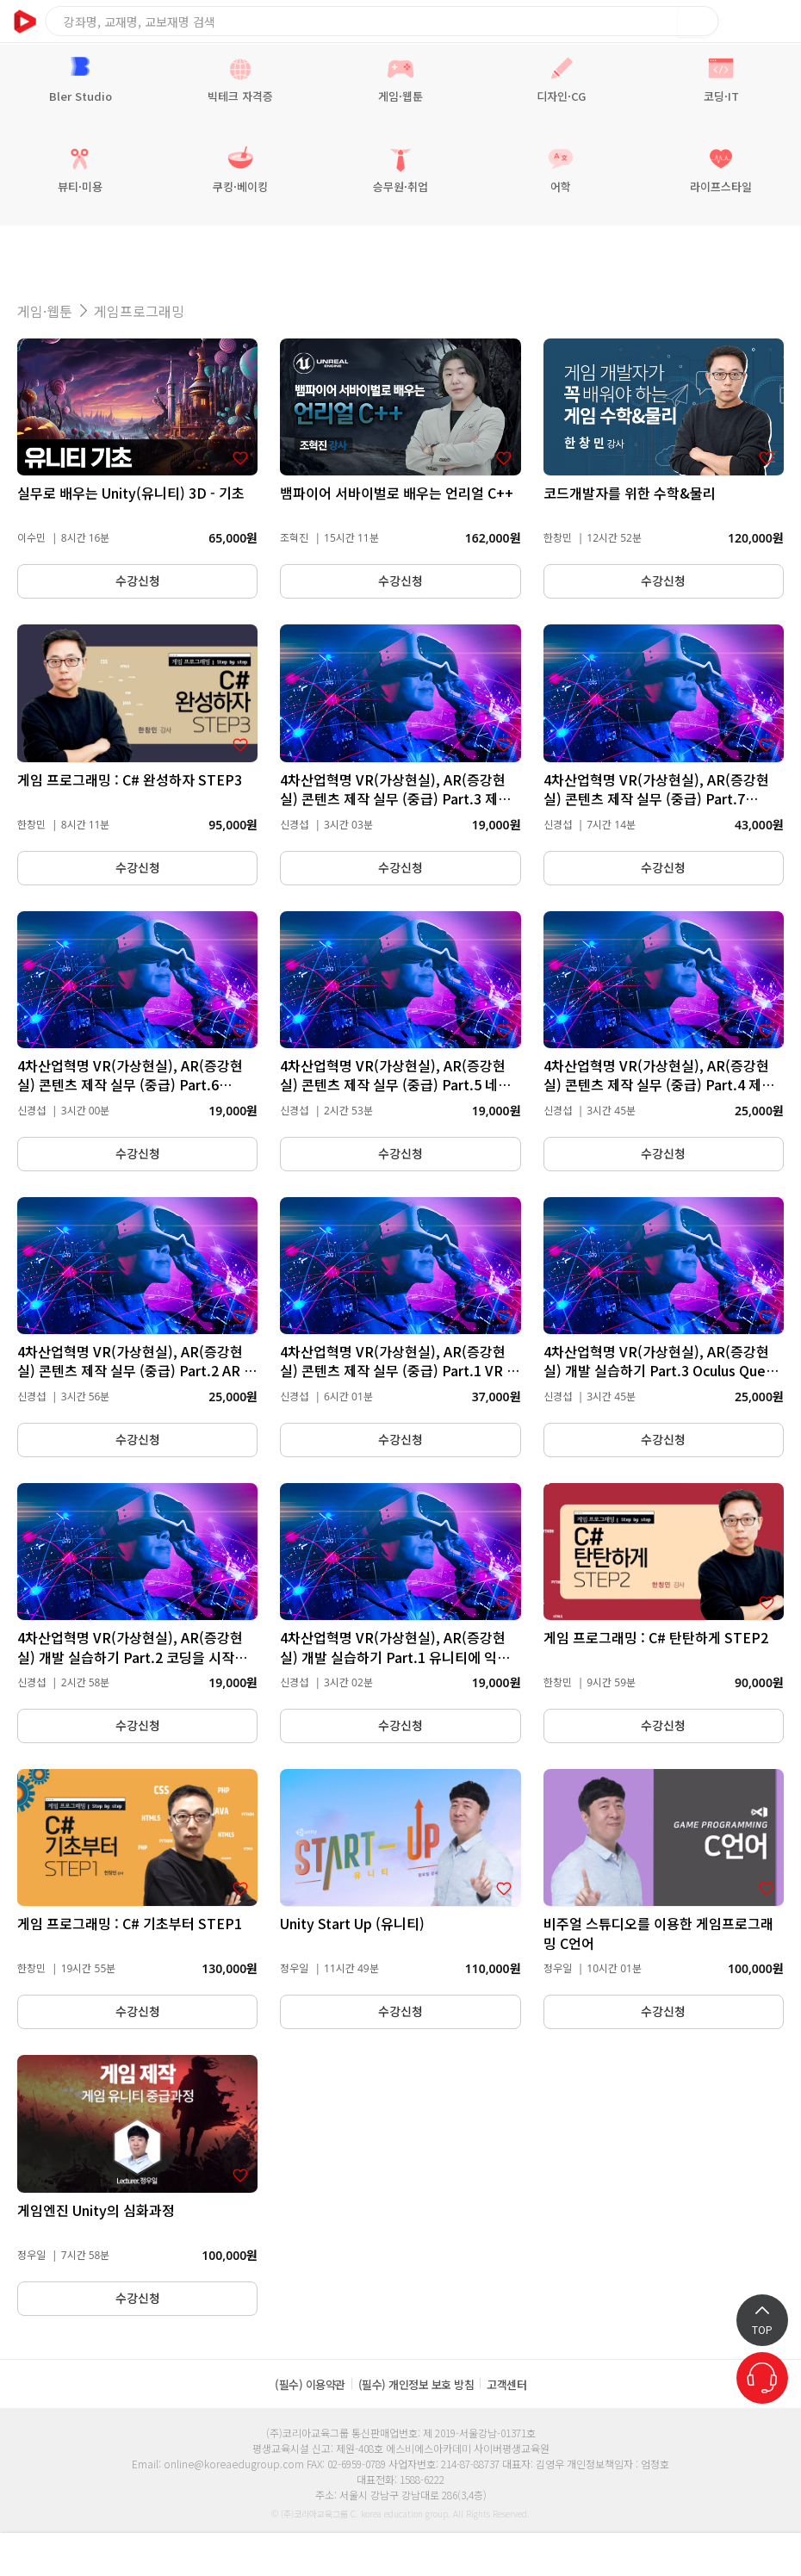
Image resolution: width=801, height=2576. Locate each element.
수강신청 (137, 581)
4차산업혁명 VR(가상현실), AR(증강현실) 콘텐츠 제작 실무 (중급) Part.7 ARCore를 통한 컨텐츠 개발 (656, 799)
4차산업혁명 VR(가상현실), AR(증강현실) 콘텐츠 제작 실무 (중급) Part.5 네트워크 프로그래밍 (395, 1084)
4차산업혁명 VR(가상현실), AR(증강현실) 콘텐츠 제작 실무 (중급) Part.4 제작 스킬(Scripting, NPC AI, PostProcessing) (658, 1094)
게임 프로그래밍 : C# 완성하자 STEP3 (129, 779)
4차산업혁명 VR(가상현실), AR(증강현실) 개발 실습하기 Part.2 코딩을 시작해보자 (132, 1656)
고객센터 (506, 2384)
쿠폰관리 (555, 2554)
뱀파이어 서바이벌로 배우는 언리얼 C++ (396, 492)
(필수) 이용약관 (310, 2384)
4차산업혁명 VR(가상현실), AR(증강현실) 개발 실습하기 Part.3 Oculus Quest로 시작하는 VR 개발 (661, 1370)
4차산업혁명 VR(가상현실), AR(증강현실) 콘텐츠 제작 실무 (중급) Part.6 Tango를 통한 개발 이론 (130, 1084)
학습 (245, 2554)
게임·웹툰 (44, 311)
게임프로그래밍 (139, 311)
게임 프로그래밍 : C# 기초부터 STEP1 (129, 1923)
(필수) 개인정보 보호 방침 (416, 2384)
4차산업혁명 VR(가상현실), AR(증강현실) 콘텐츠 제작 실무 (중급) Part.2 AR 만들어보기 (137, 1370)
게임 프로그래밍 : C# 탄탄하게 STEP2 (655, 1637)
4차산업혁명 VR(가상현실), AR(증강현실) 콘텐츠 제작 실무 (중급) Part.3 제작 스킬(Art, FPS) (395, 799)
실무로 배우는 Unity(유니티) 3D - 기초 (131, 492)
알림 (90, 2554)
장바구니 (741, 21)
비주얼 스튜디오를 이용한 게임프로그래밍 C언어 (658, 1932)
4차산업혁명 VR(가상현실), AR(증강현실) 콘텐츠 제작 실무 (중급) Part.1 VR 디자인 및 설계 (399, 1370)
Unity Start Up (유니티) (352, 1923)
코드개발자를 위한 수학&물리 (629, 492)
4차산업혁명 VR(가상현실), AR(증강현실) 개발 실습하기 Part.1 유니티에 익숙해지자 (395, 1656)
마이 (710, 2554)
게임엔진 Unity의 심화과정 (96, 2210)
